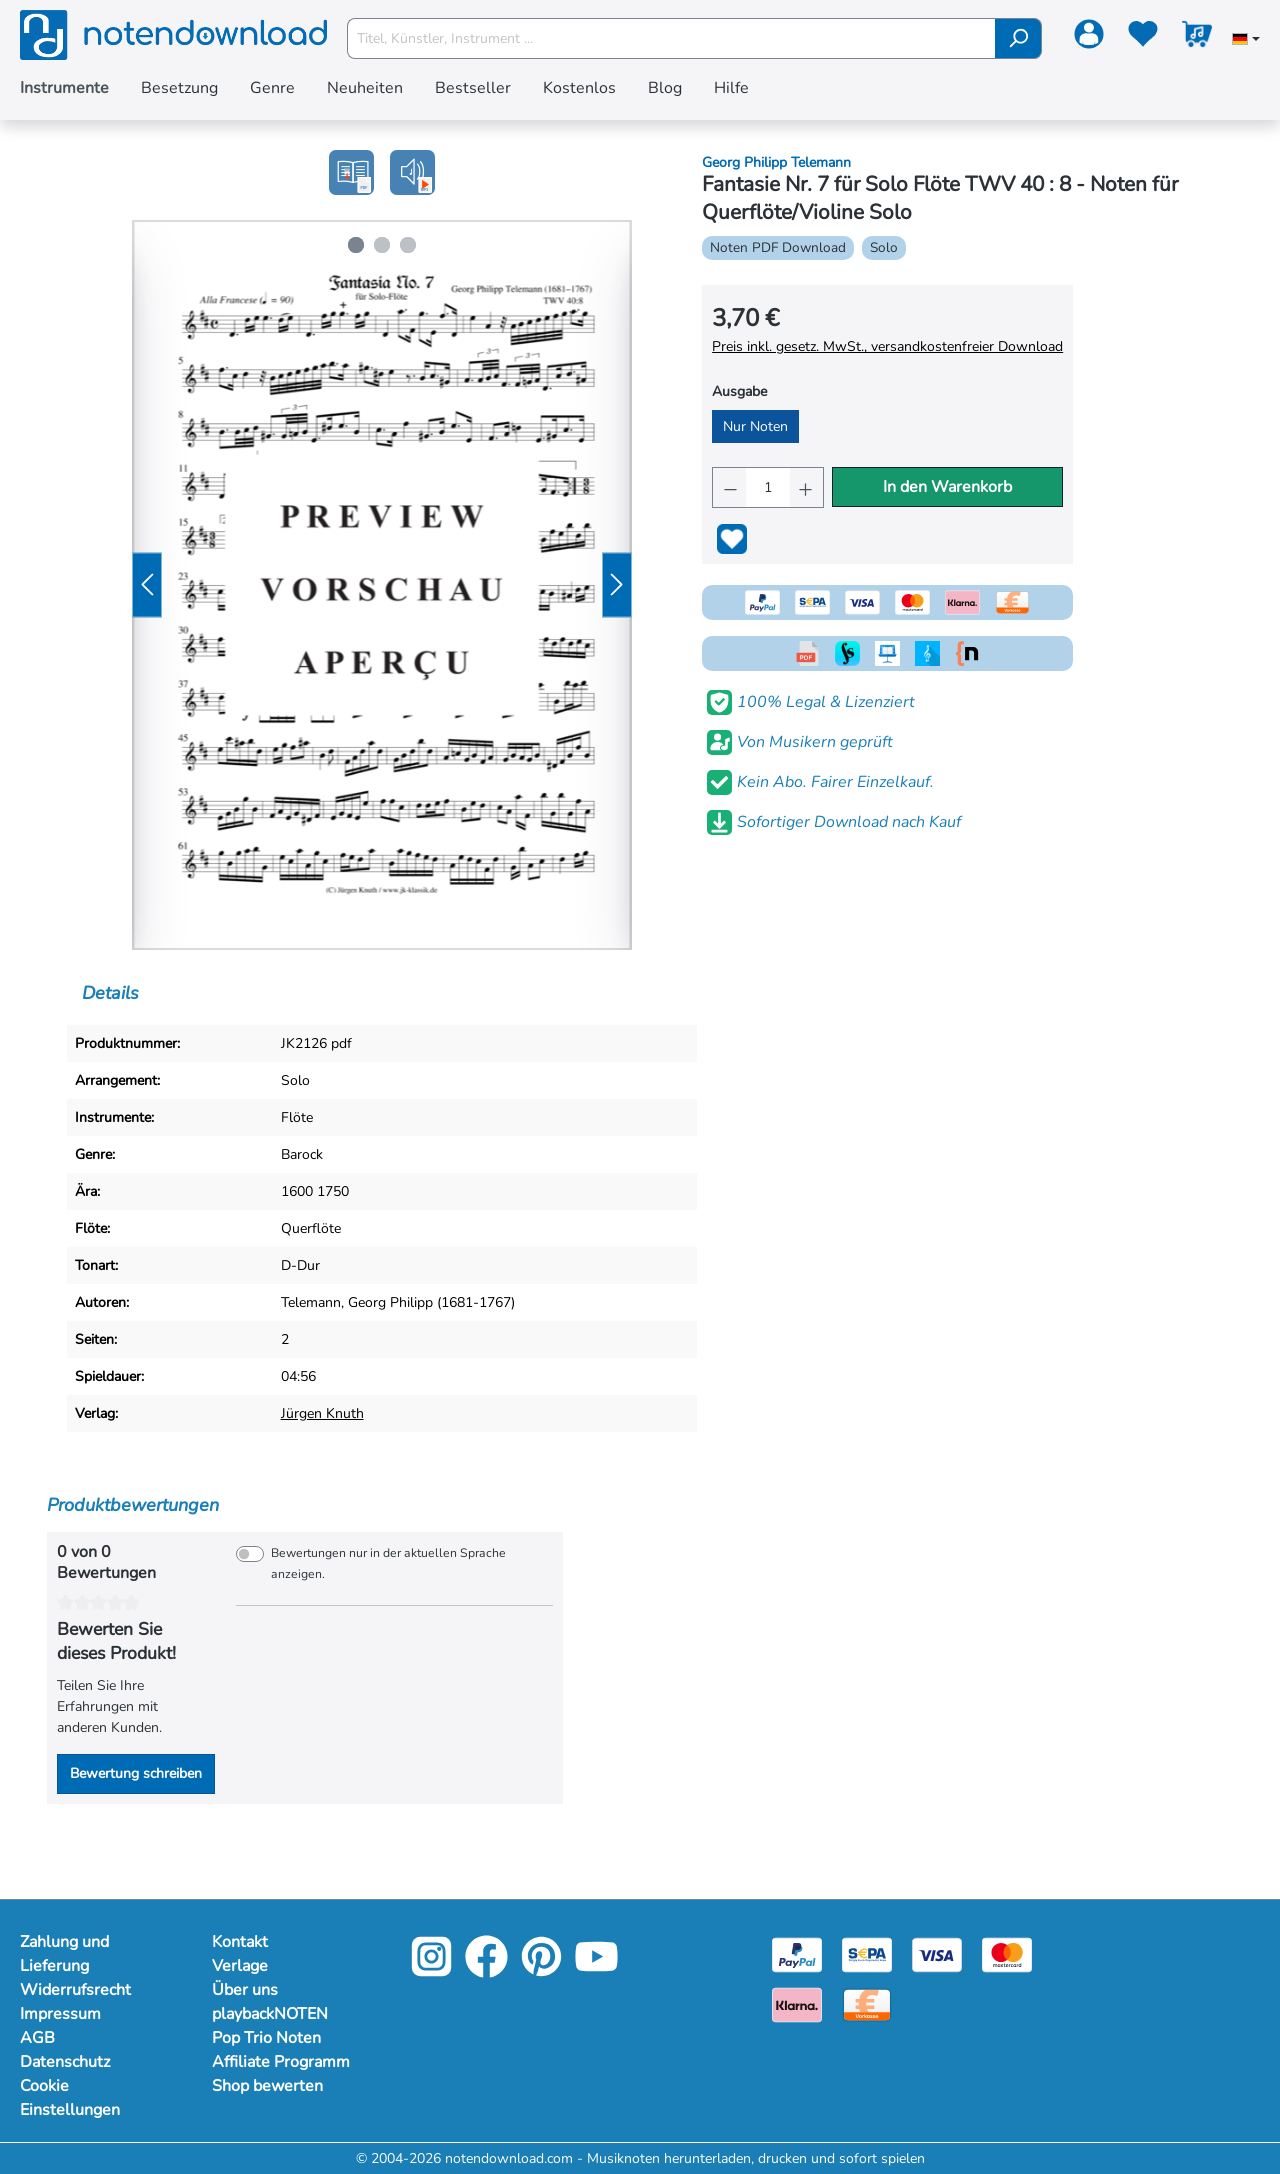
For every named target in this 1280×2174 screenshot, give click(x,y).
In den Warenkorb (947, 487)
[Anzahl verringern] (729, 487)
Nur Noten (755, 426)
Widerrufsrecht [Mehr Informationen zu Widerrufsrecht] (75, 1990)
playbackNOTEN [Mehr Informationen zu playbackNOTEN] (270, 2014)
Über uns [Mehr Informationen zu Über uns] (245, 1990)
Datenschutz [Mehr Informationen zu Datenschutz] (65, 2062)
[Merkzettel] (1143, 38)
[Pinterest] (541, 1970)
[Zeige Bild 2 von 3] (382, 245)
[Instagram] (431, 1970)
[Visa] (937, 1953)
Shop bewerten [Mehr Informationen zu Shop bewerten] (267, 2086)
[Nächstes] (617, 585)
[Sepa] (867, 1953)
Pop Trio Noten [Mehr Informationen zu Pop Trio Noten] (266, 2038)
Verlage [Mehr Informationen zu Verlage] (240, 1966)
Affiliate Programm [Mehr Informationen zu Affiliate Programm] (281, 2062)
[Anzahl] (768, 487)
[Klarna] (797, 2003)
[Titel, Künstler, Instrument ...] (672, 38)
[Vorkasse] (867, 2003)
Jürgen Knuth (322, 1413)
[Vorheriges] (147, 585)
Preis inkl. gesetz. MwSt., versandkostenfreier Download (887, 346)
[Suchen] (1018, 38)
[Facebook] (486, 1970)
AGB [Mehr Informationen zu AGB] (37, 2038)
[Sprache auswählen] (1246, 41)
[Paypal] (797, 1953)
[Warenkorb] (1197, 38)
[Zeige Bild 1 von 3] (356, 245)
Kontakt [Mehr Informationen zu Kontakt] (240, 1942)
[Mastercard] (1007, 1953)
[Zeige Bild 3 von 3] (408, 245)
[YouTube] (596, 1970)
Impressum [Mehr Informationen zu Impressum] (60, 2014)
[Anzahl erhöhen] (806, 487)
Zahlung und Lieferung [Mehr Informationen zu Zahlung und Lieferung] (64, 1954)
